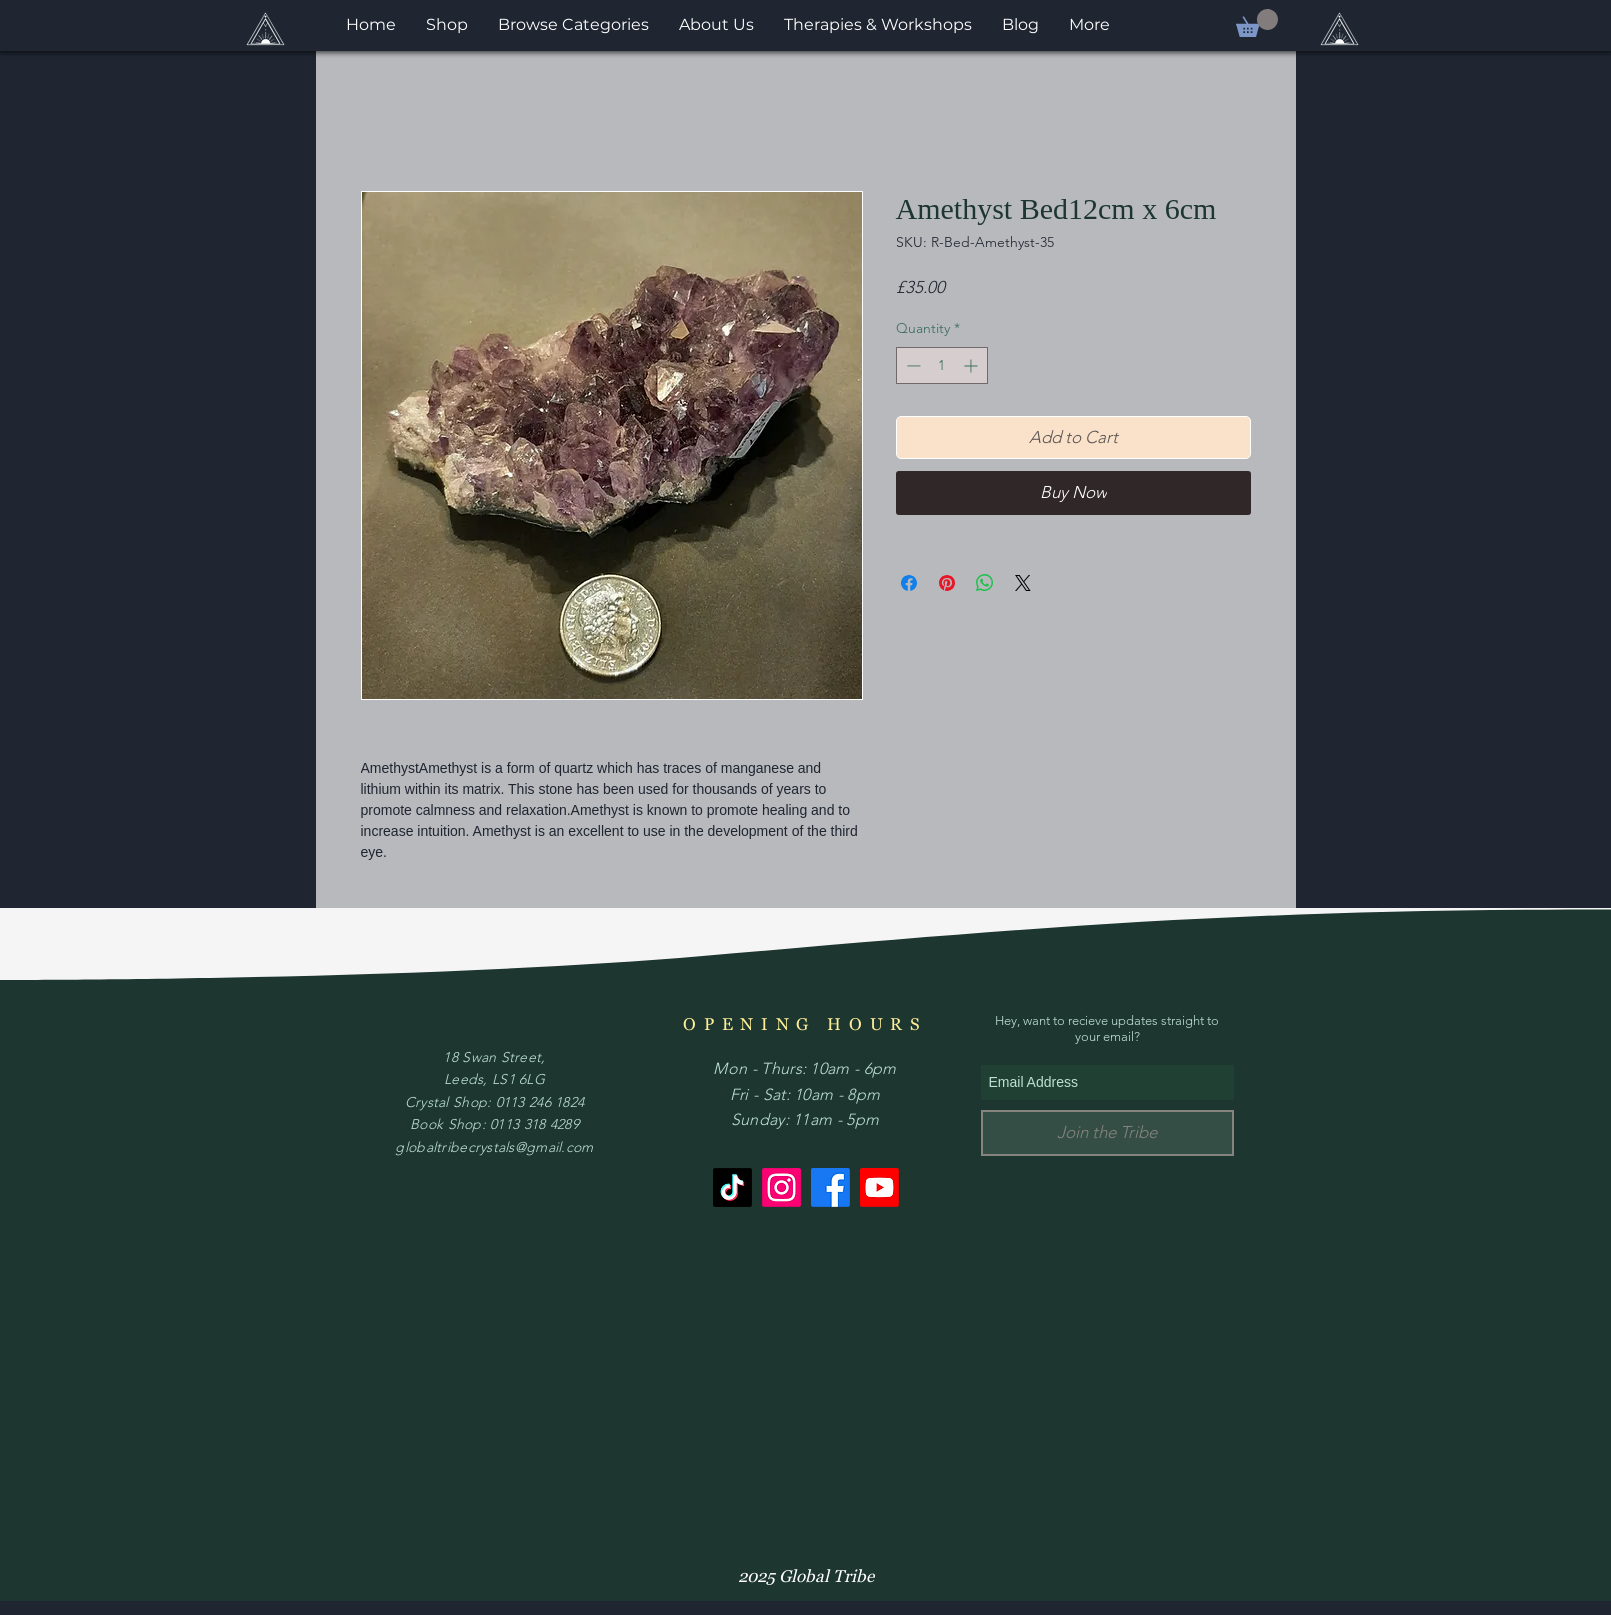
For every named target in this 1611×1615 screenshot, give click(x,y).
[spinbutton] (942, 365)
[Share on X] (1023, 583)
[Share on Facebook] (909, 583)
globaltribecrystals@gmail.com (494, 1147)
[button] (1257, 23)
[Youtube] (879, 1187)
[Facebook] (830, 1187)
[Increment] (972, 365)
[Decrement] (911, 365)
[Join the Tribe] (1107, 1133)
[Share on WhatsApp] (985, 583)
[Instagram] (781, 1187)
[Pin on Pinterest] (947, 583)
